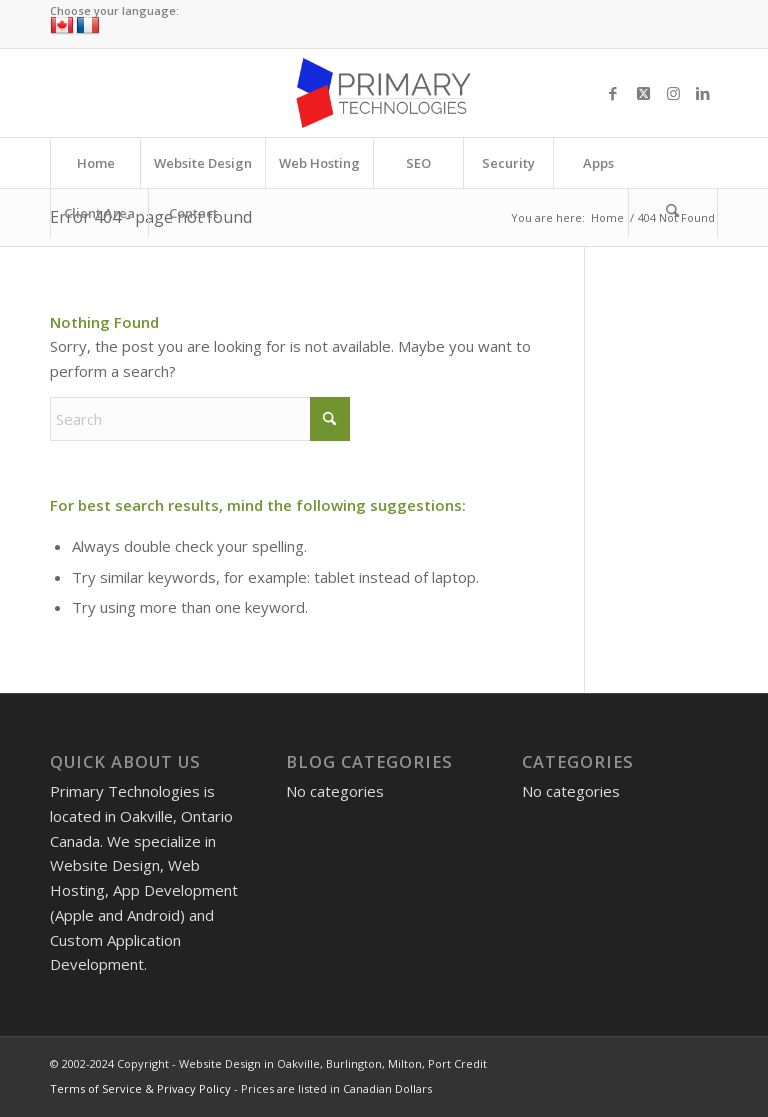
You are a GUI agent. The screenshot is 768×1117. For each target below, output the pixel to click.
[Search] (673, 213)
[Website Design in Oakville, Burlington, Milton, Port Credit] (383, 93)
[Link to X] (643, 93)
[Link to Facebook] (613, 93)
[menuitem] (95, 163)
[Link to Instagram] (673, 93)
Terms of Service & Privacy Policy (140, 1088)
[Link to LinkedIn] (703, 93)
